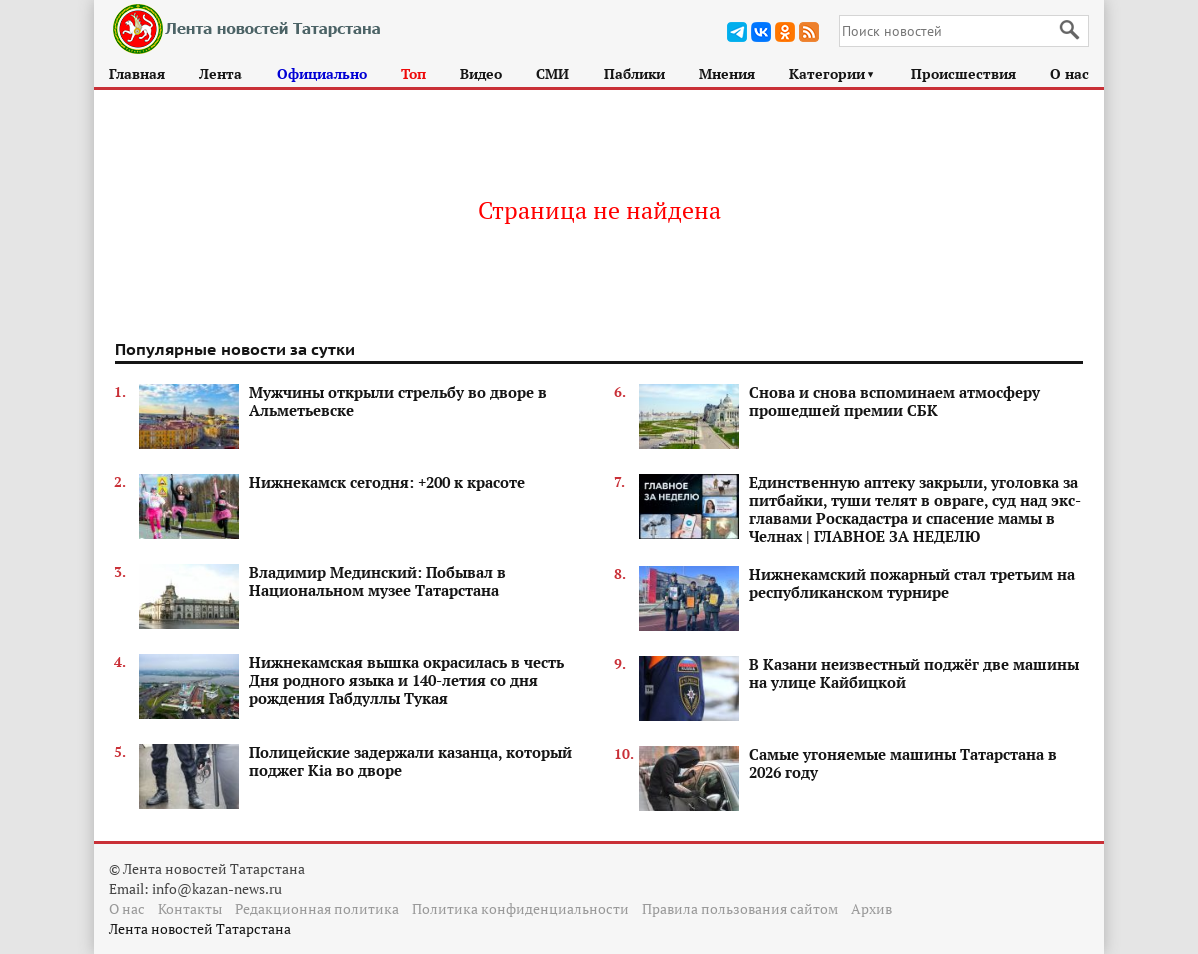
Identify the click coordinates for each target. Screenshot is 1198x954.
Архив (871, 908)
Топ (413, 73)
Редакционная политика (317, 908)
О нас (1069, 73)
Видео (481, 73)
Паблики (634, 73)
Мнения (727, 73)
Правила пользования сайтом (740, 908)
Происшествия (963, 73)
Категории (832, 73)
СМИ (552, 73)
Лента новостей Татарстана (200, 928)
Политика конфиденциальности (520, 908)
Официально (322, 73)
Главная (137, 73)
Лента (220, 73)
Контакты (190, 908)
